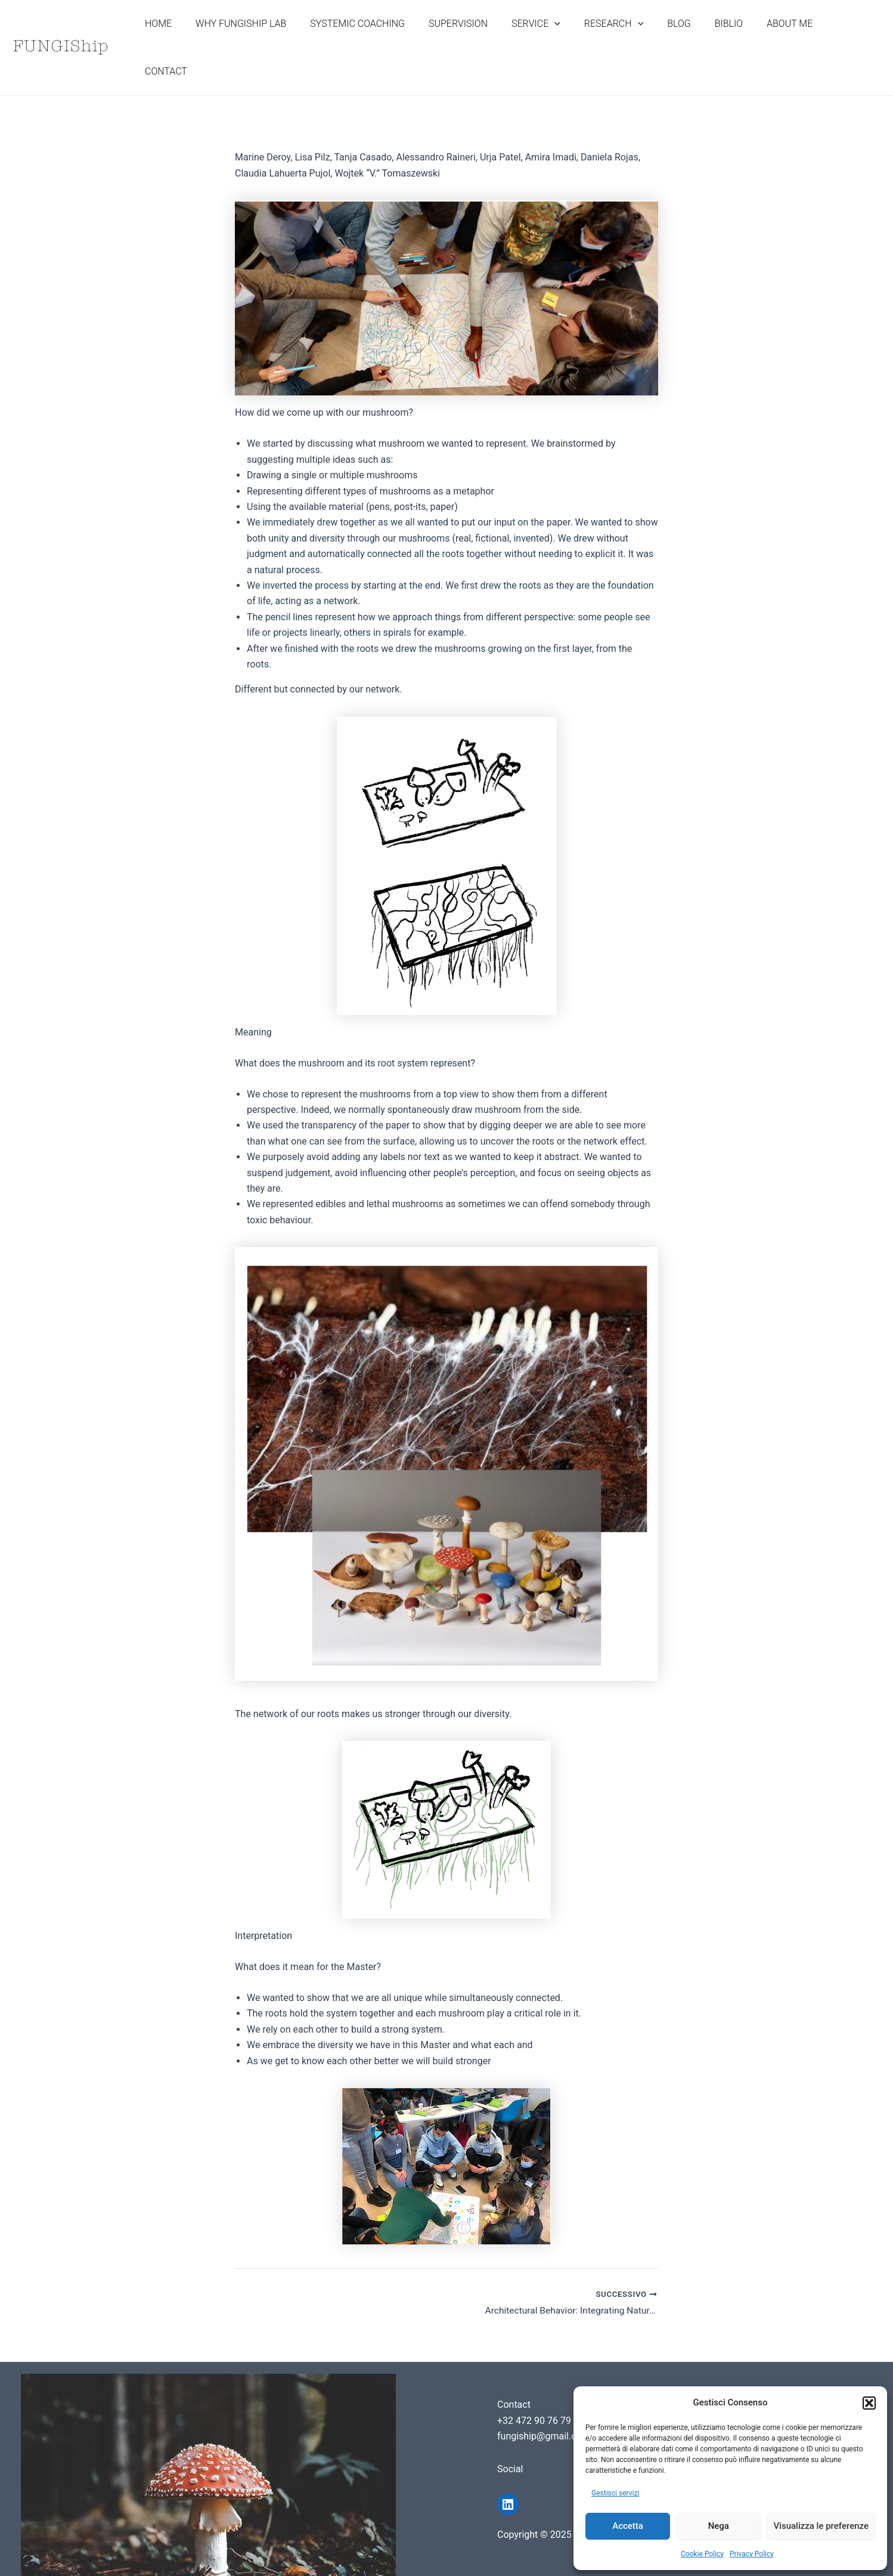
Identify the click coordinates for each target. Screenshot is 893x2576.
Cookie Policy (702, 2554)
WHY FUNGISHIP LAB (272, 38)
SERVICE (552, 38)
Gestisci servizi (615, 2493)
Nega (718, 2526)
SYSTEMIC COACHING (383, 38)
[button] (869, 2403)
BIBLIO (731, 38)
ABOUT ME (787, 38)
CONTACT (850, 38)
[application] (571, 38)
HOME (194, 38)
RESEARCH (625, 38)
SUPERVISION (479, 38)
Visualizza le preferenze (821, 2526)
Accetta (627, 2526)
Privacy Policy (752, 2554)
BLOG (686, 38)
